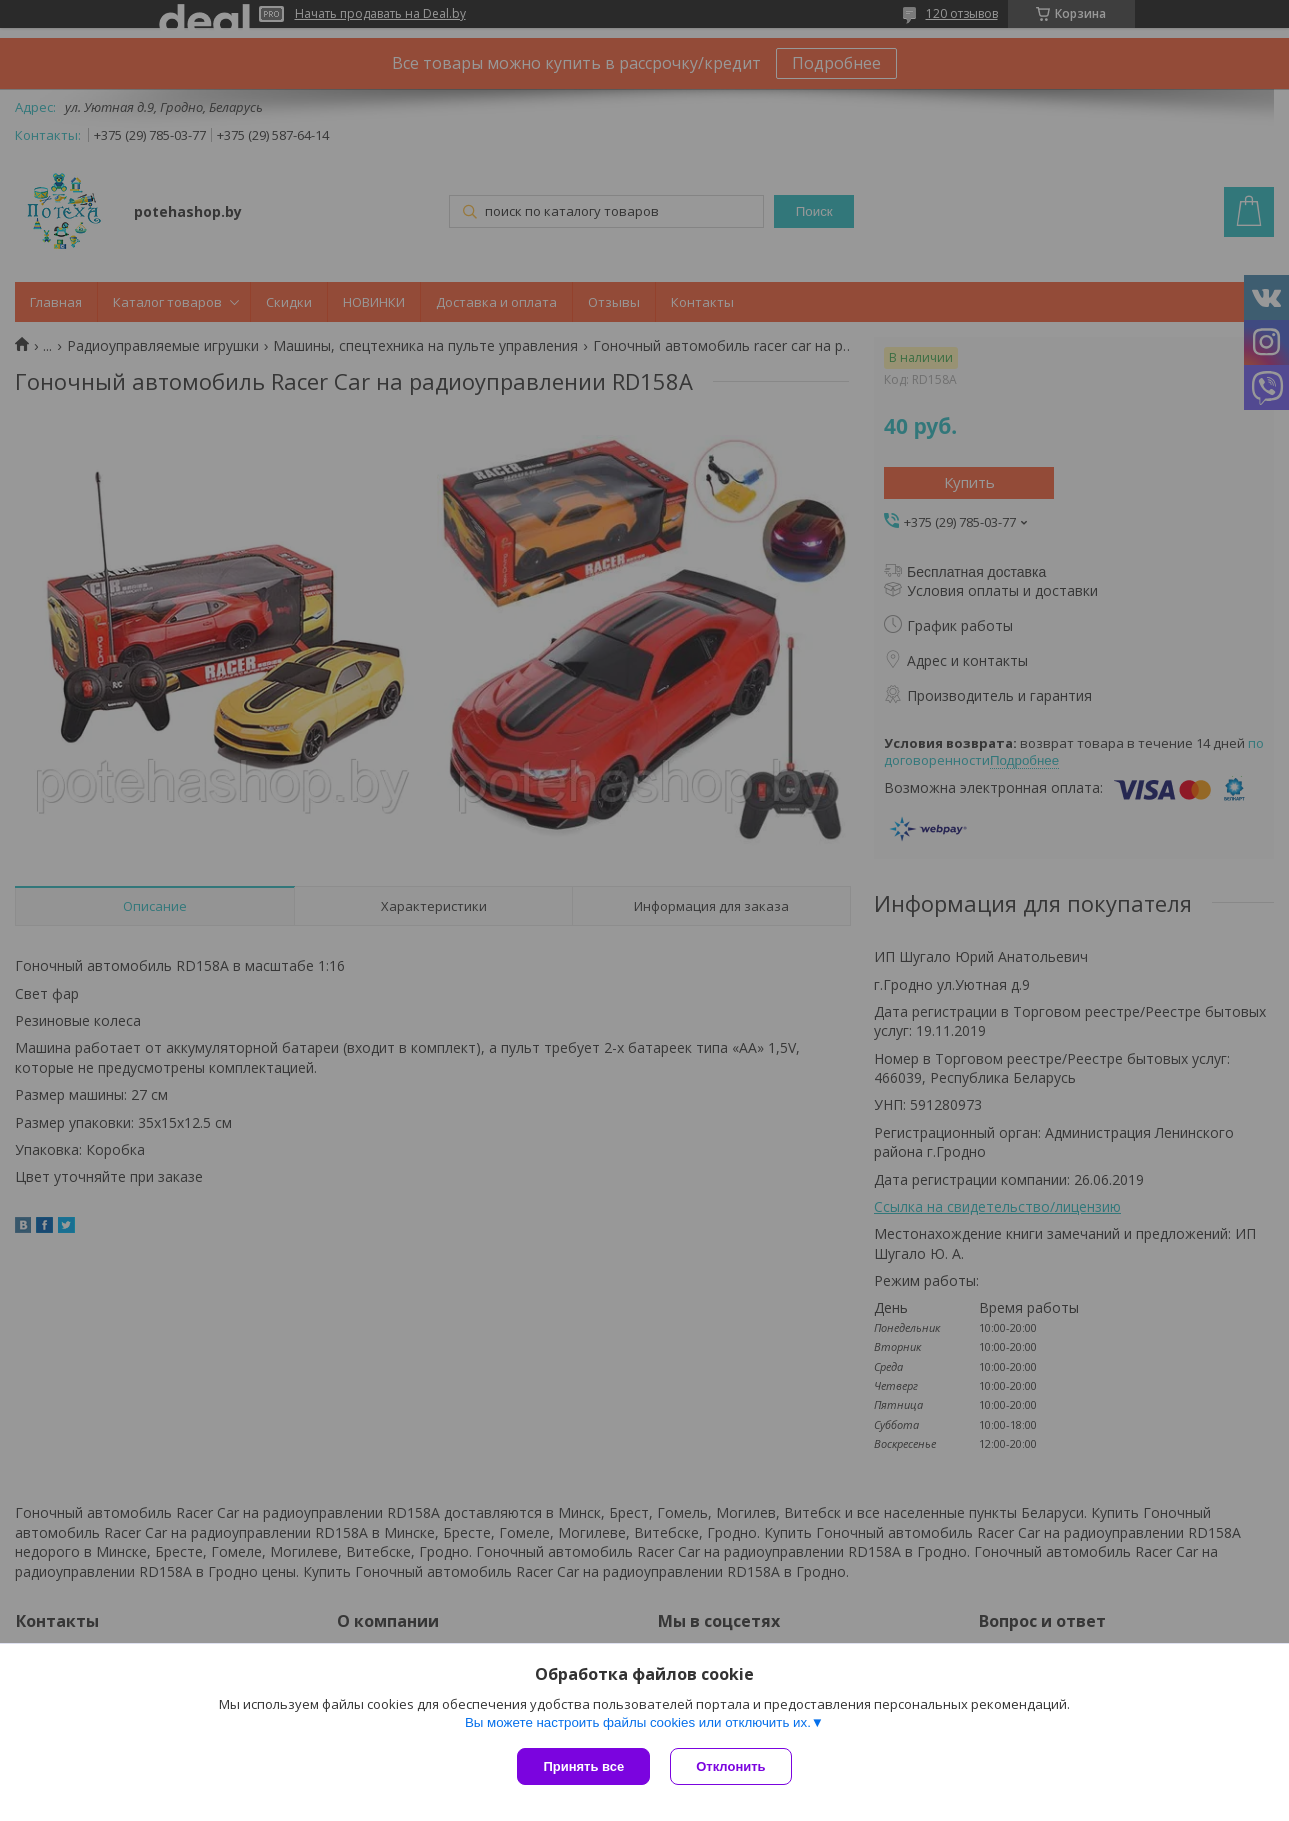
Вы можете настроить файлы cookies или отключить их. (638, 1722)
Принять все (583, 1766)
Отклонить (730, 1766)
